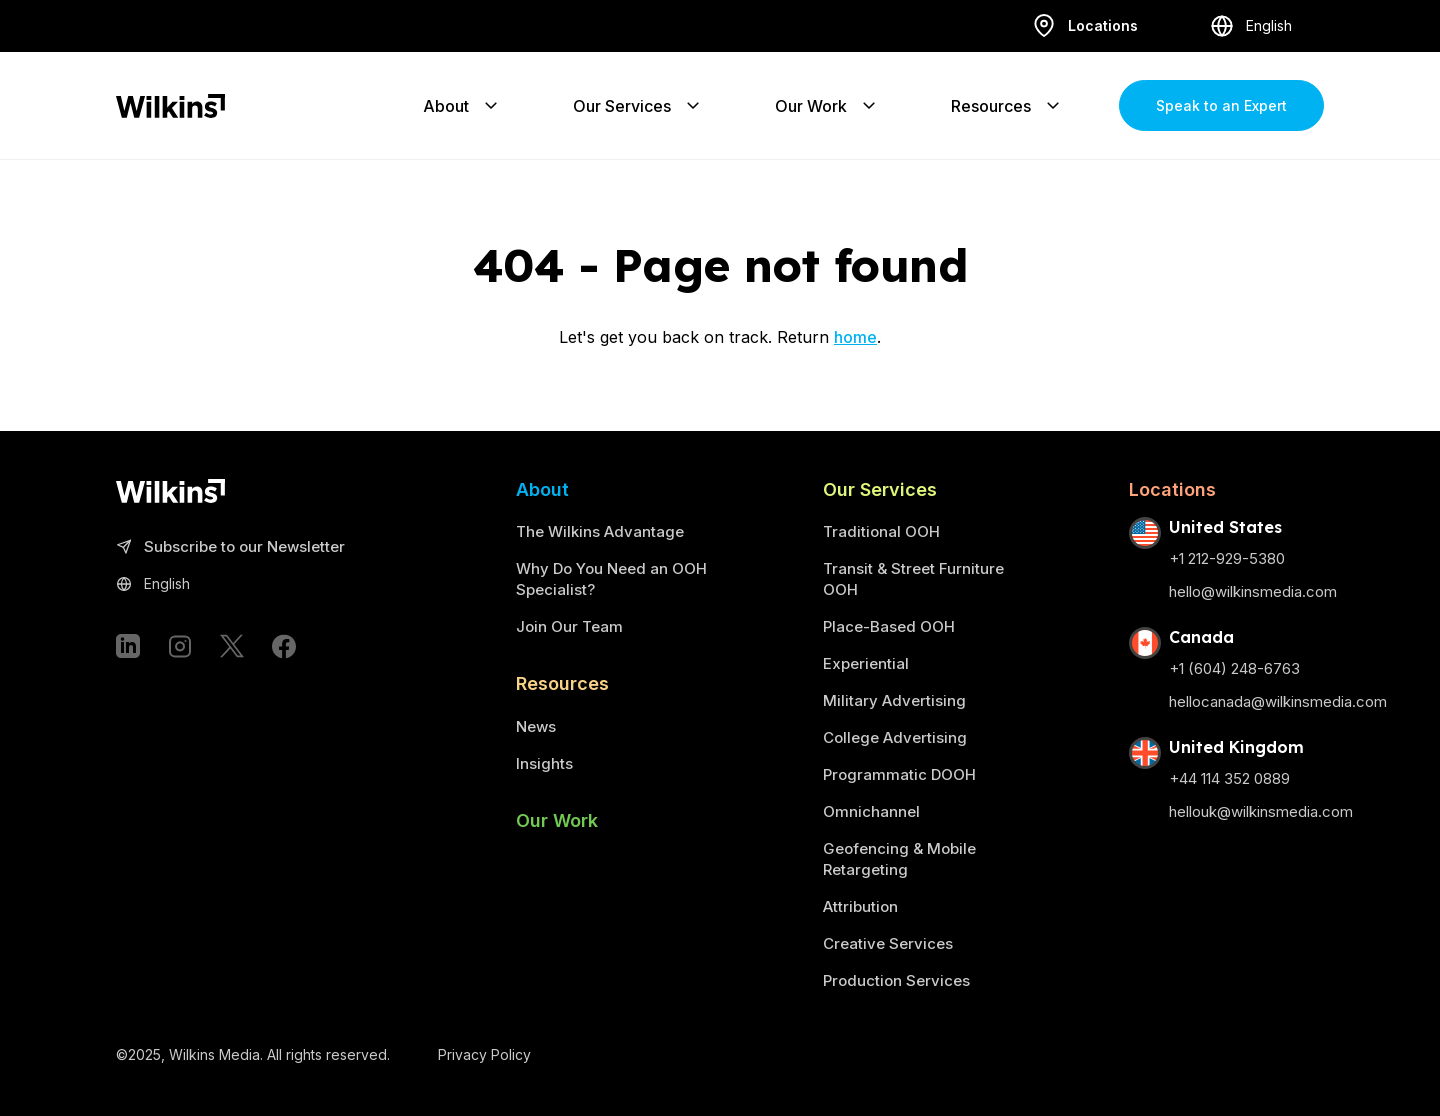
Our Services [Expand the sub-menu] (638, 106)
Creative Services (888, 943)
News (536, 726)
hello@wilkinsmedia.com (1253, 591)
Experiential (866, 663)
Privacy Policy (484, 1054)
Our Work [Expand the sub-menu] (827, 106)
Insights (544, 763)
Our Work (557, 820)
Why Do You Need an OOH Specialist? (611, 579)
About (542, 489)
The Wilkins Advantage (600, 531)
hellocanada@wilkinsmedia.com (1278, 701)
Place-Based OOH (889, 626)
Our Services (880, 489)
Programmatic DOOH (899, 774)
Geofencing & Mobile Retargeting (899, 859)
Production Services (896, 980)
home (855, 337)
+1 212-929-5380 (1227, 558)
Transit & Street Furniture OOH (913, 579)
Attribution (860, 906)
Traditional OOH (881, 531)
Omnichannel (871, 811)
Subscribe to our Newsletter (230, 547)
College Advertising (895, 737)
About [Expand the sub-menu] (462, 106)
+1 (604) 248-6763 (1234, 668)
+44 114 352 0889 (1229, 778)
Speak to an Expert (1221, 105)
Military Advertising (894, 700)
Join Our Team (569, 626)
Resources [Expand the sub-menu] (1007, 106)
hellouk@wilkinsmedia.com (1261, 811)
